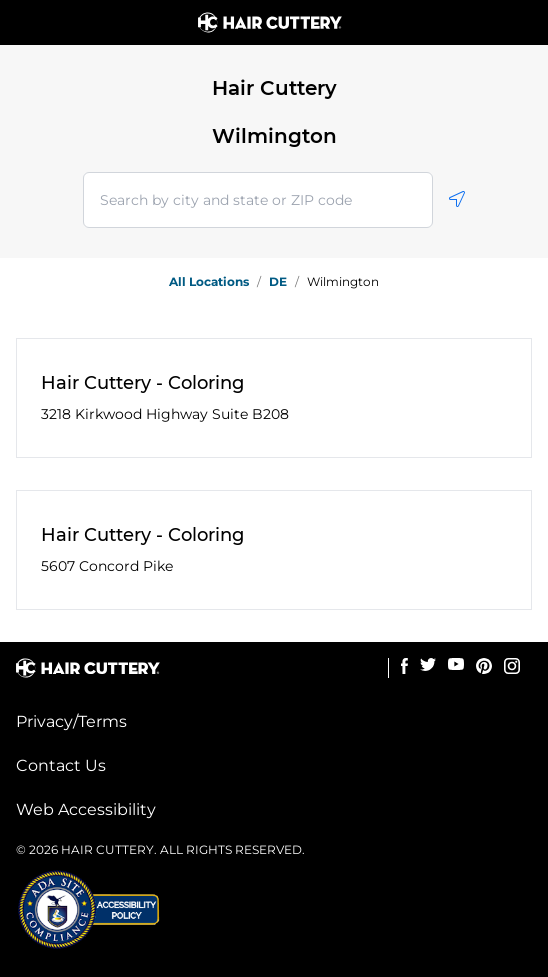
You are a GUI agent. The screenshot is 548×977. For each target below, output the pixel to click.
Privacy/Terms (71, 721)
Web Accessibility (86, 809)
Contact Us (61, 765)
